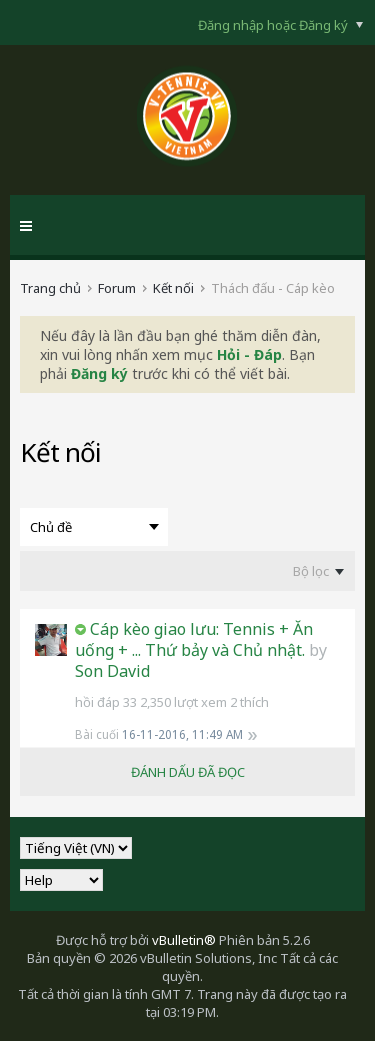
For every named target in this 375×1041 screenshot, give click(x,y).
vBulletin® (184, 940)
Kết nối (173, 288)
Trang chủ (50, 288)
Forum (117, 288)
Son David (112, 671)
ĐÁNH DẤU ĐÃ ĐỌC (188, 772)
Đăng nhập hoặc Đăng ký (280, 25)
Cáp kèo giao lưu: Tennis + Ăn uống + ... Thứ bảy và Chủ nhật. (194, 639)
